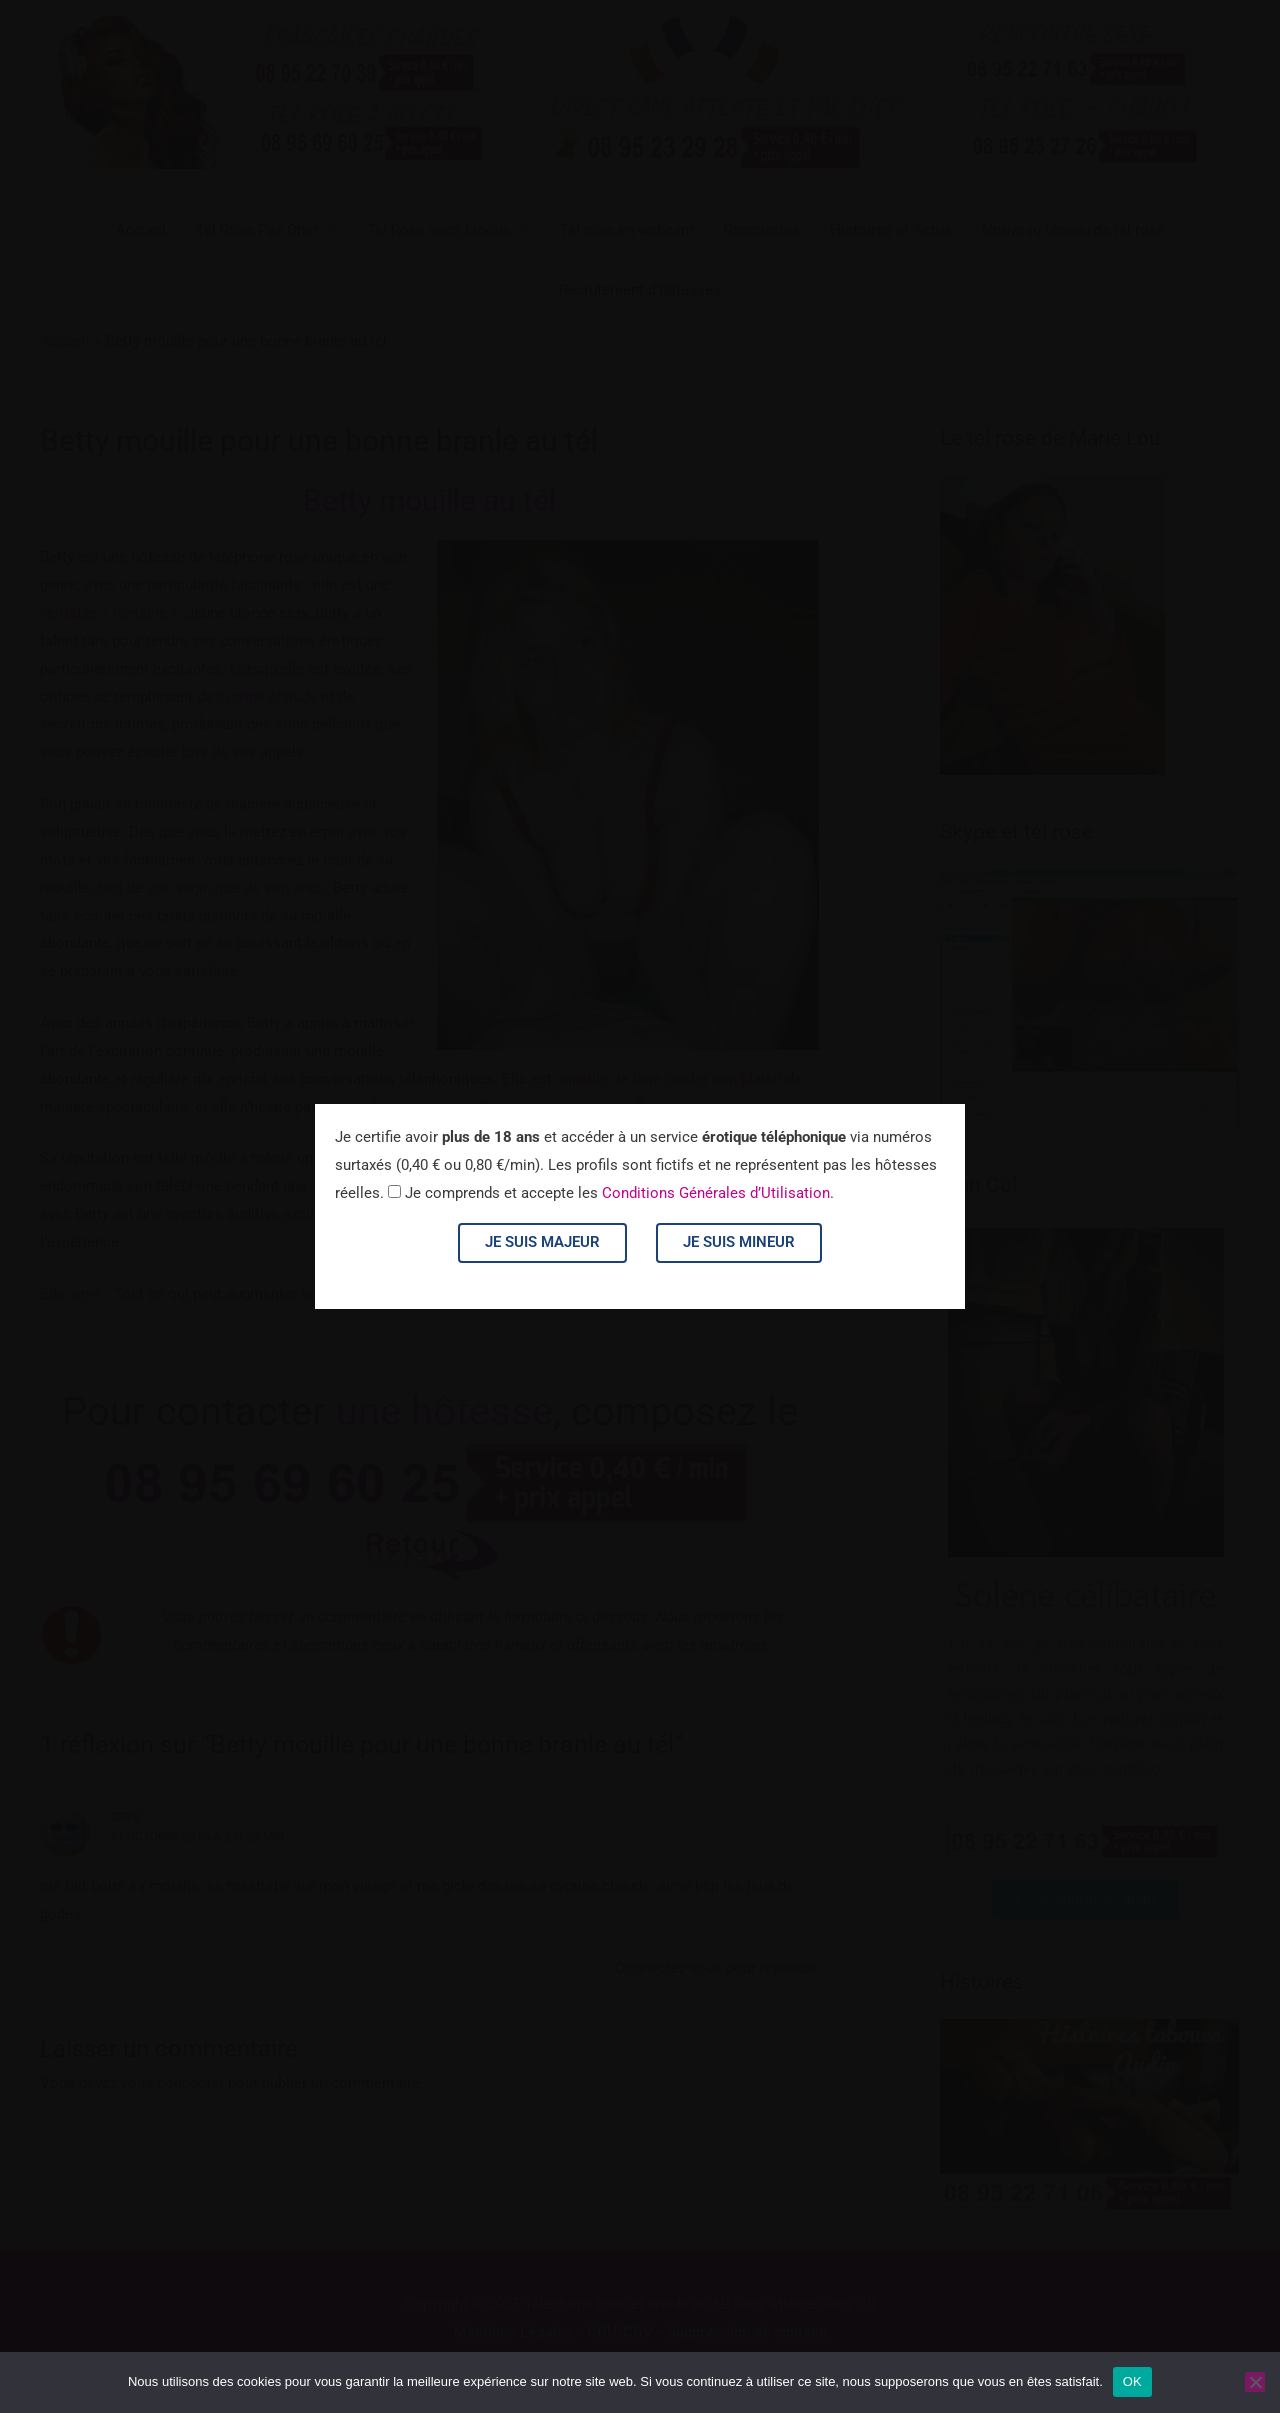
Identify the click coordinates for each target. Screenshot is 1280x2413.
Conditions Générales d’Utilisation (716, 1193)
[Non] (1255, 2382)
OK (1132, 2381)
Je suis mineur (739, 1242)
